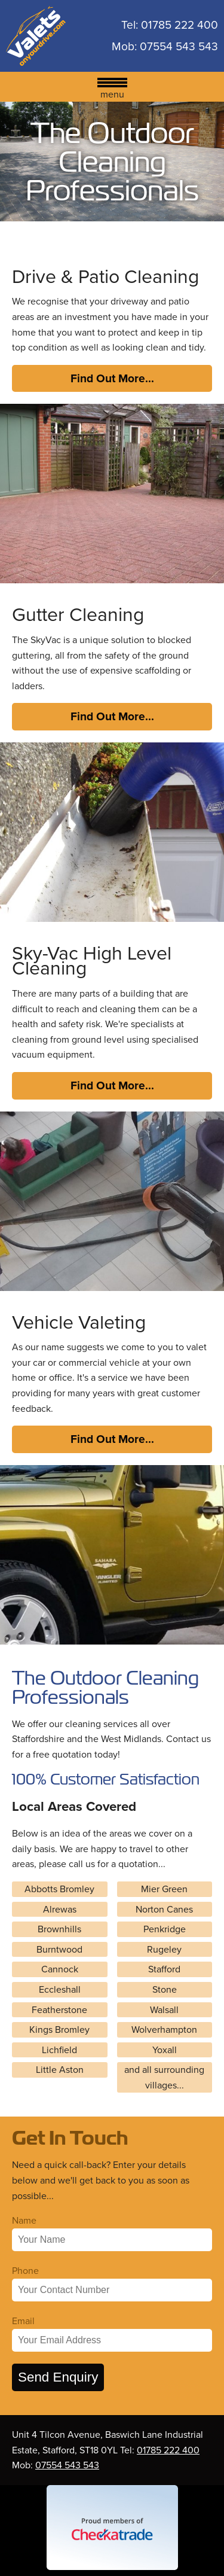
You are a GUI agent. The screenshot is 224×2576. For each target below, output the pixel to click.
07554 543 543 (179, 46)
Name (24, 2220)
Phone (25, 2270)
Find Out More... (112, 378)
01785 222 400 (179, 25)
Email (23, 2321)
